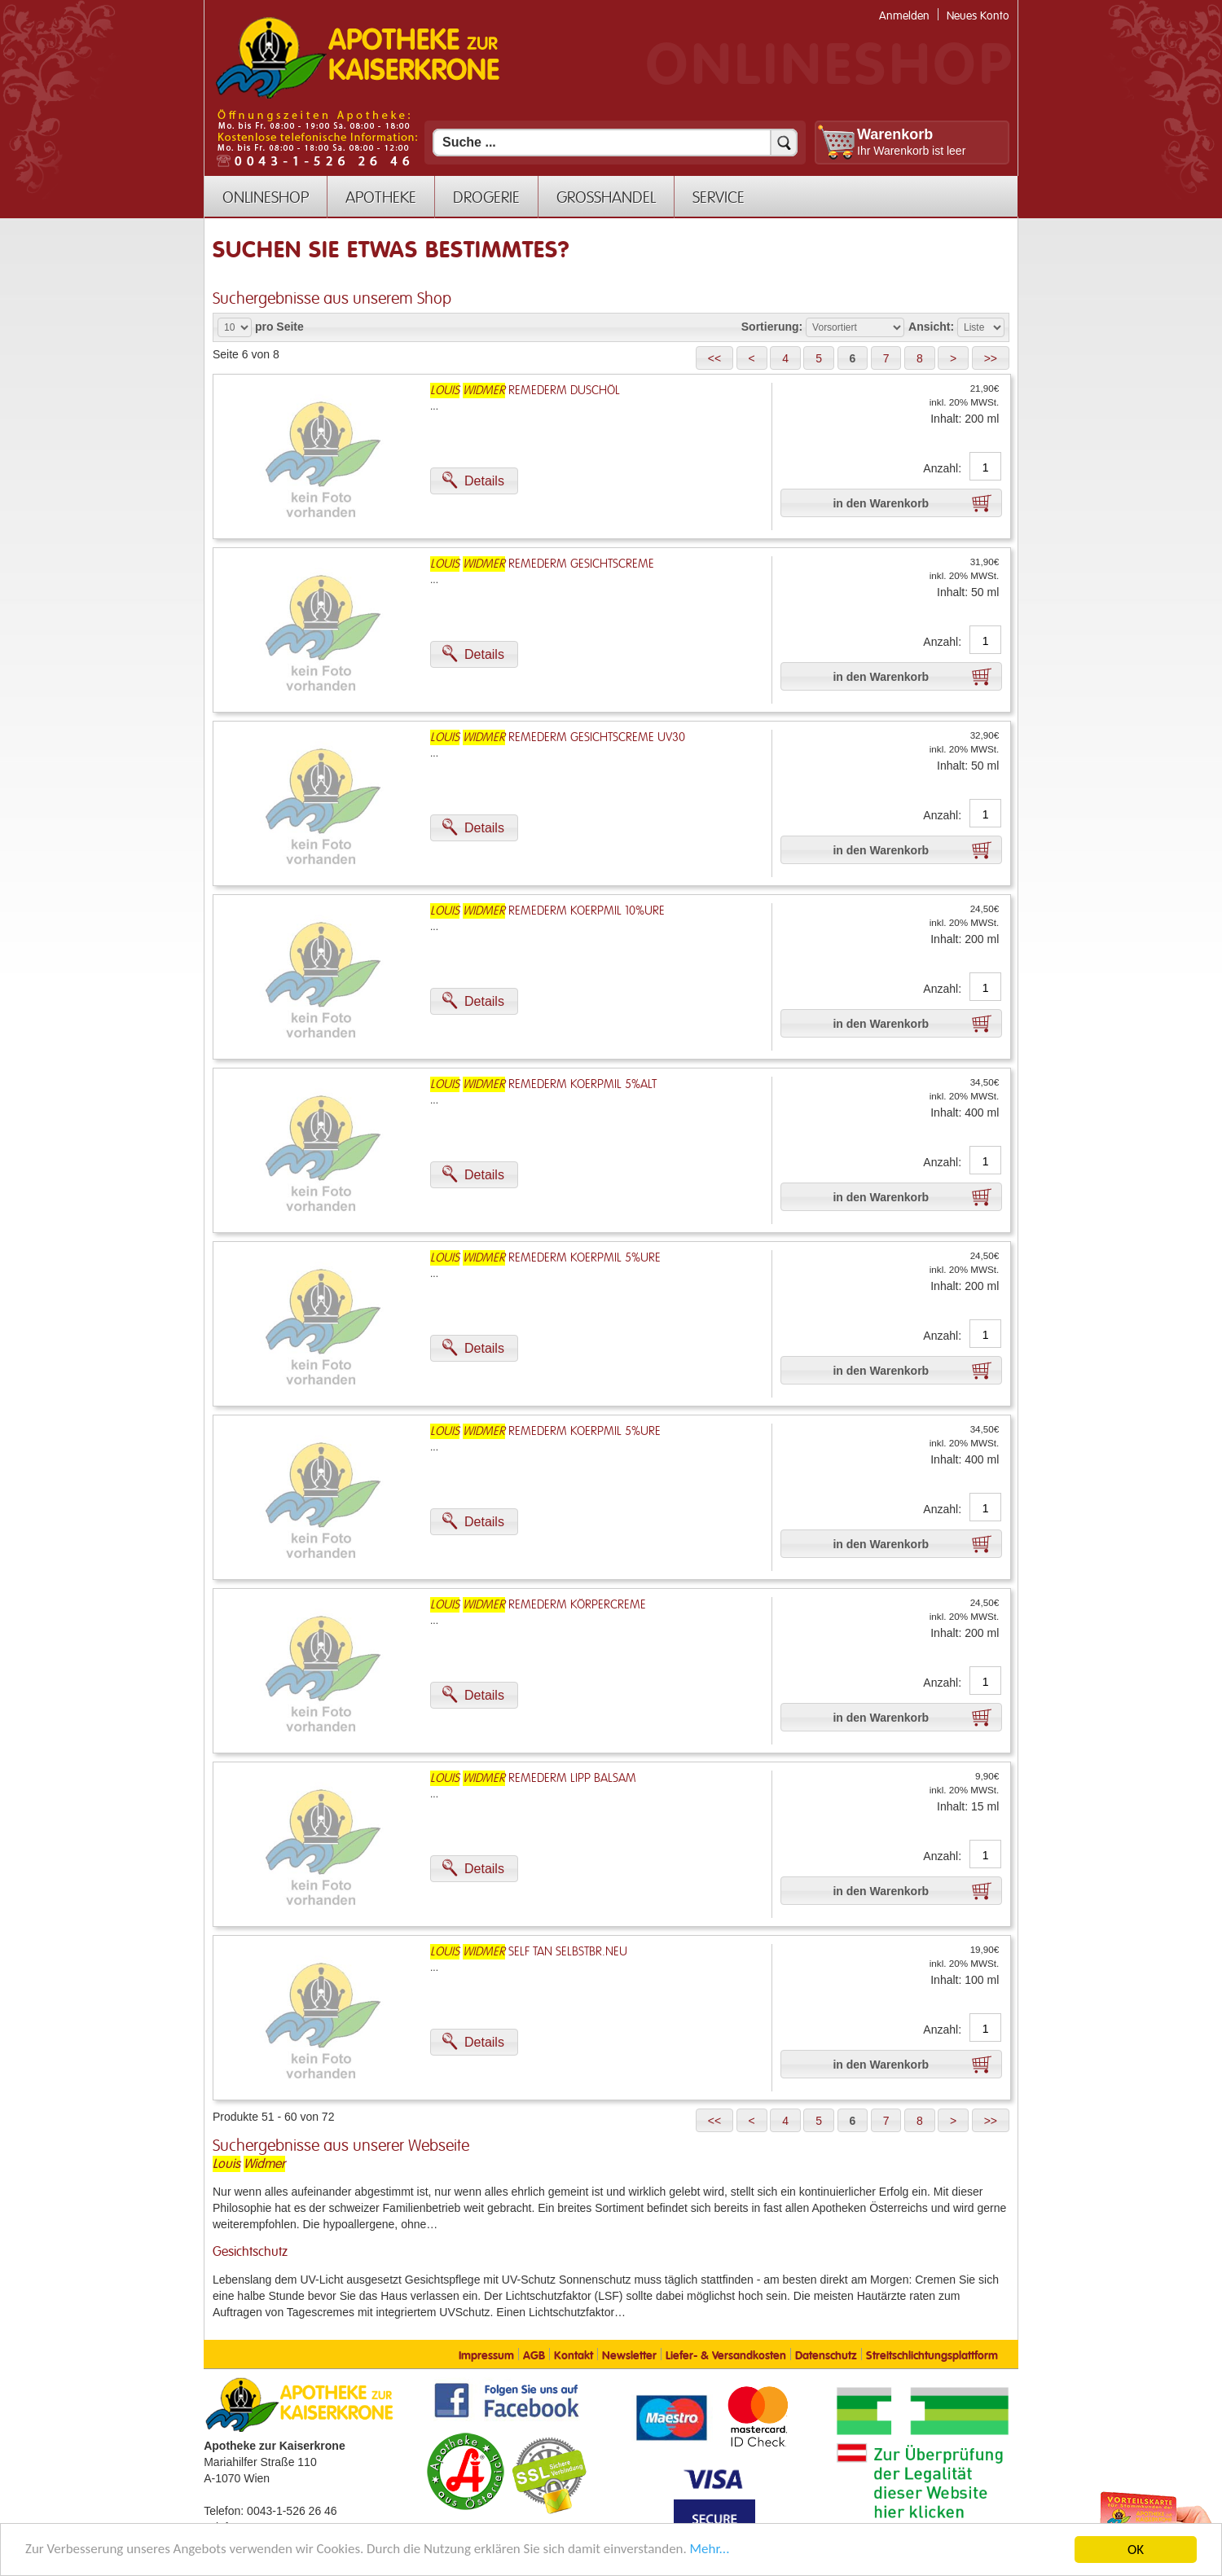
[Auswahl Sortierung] (855, 327)
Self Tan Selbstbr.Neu (528, 1951)
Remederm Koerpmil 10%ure (547, 911)
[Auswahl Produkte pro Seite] (235, 327)
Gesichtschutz (250, 2252)
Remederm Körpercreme (538, 1605)
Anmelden (904, 16)
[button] (714, 358)
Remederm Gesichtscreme (542, 564)
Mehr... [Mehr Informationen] (712, 2551)
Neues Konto (978, 16)
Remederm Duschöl (525, 390)
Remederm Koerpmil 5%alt (543, 1084)
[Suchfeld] (615, 142)
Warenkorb (895, 134)
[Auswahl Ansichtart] (980, 327)
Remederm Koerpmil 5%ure (545, 1258)
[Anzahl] (985, 467)
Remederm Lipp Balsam (533, 1778)
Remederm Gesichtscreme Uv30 (557, 737)
